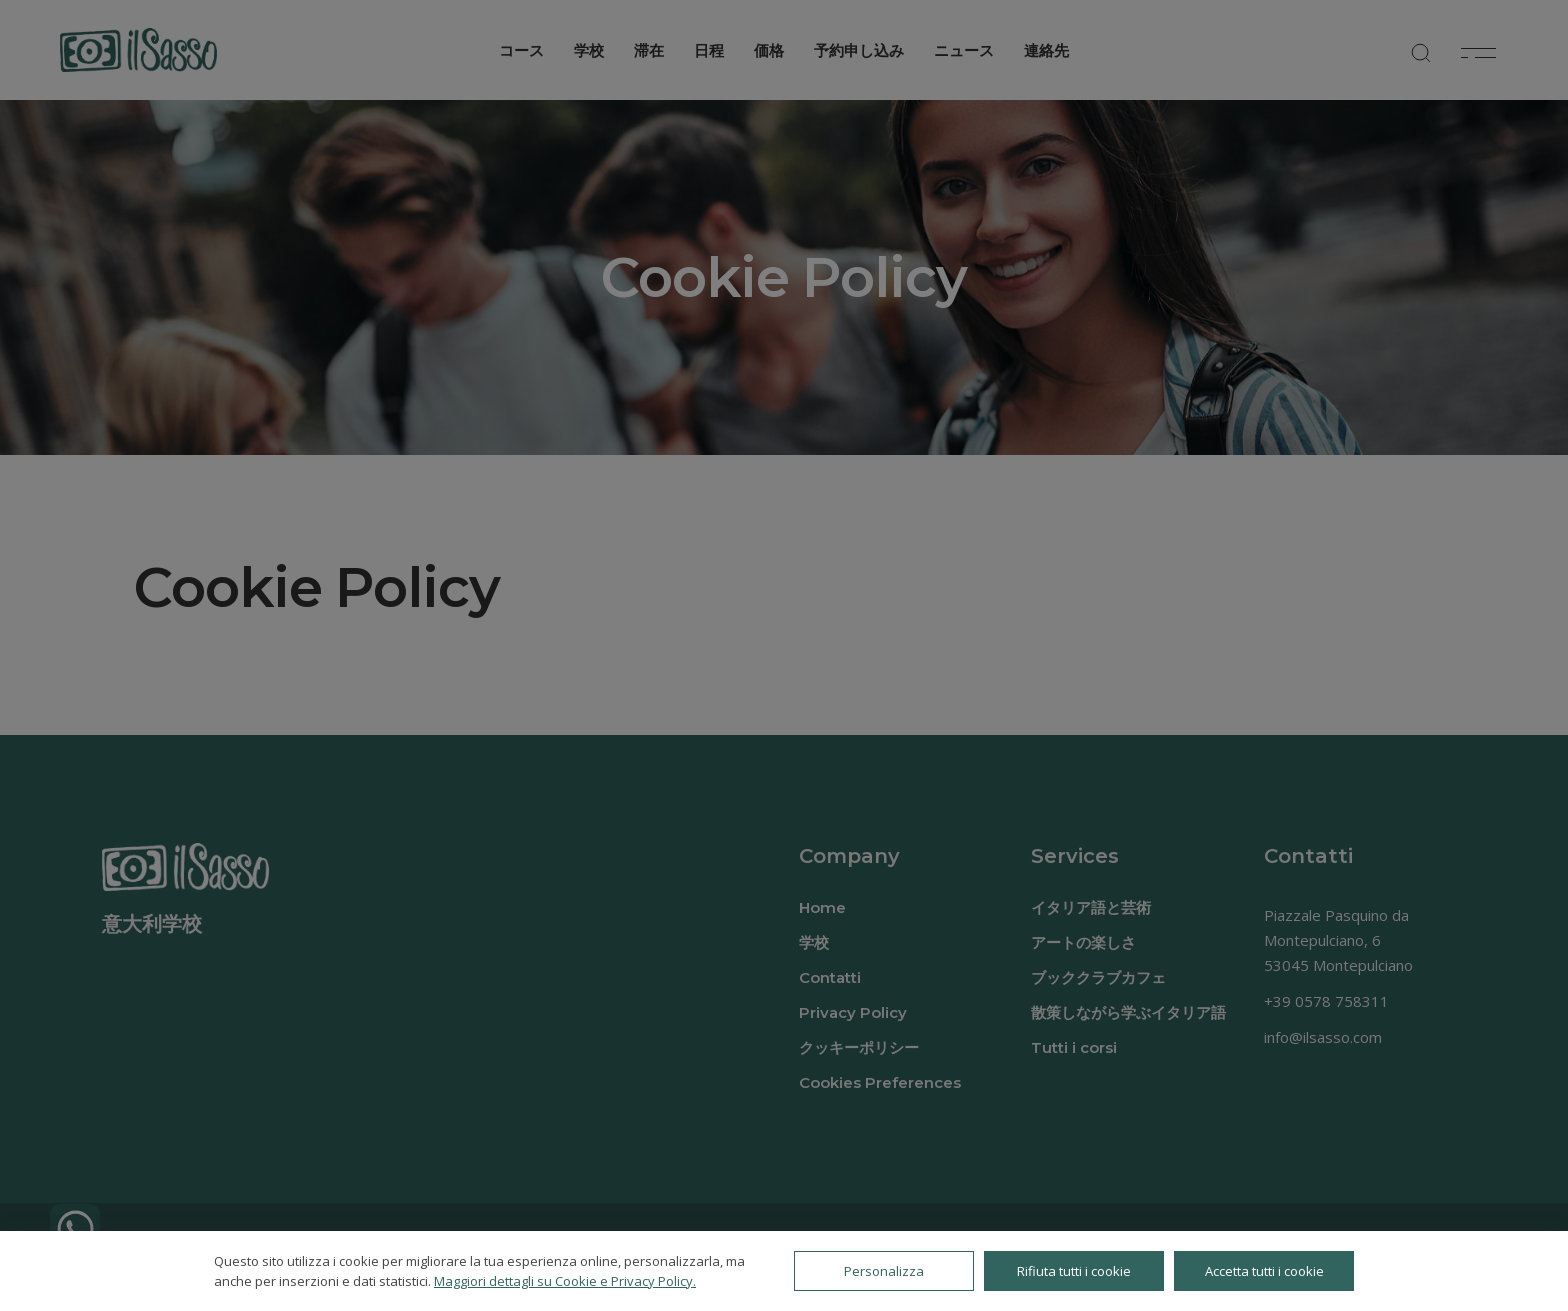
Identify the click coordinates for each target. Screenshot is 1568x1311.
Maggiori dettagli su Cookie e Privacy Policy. (565, 1281)
